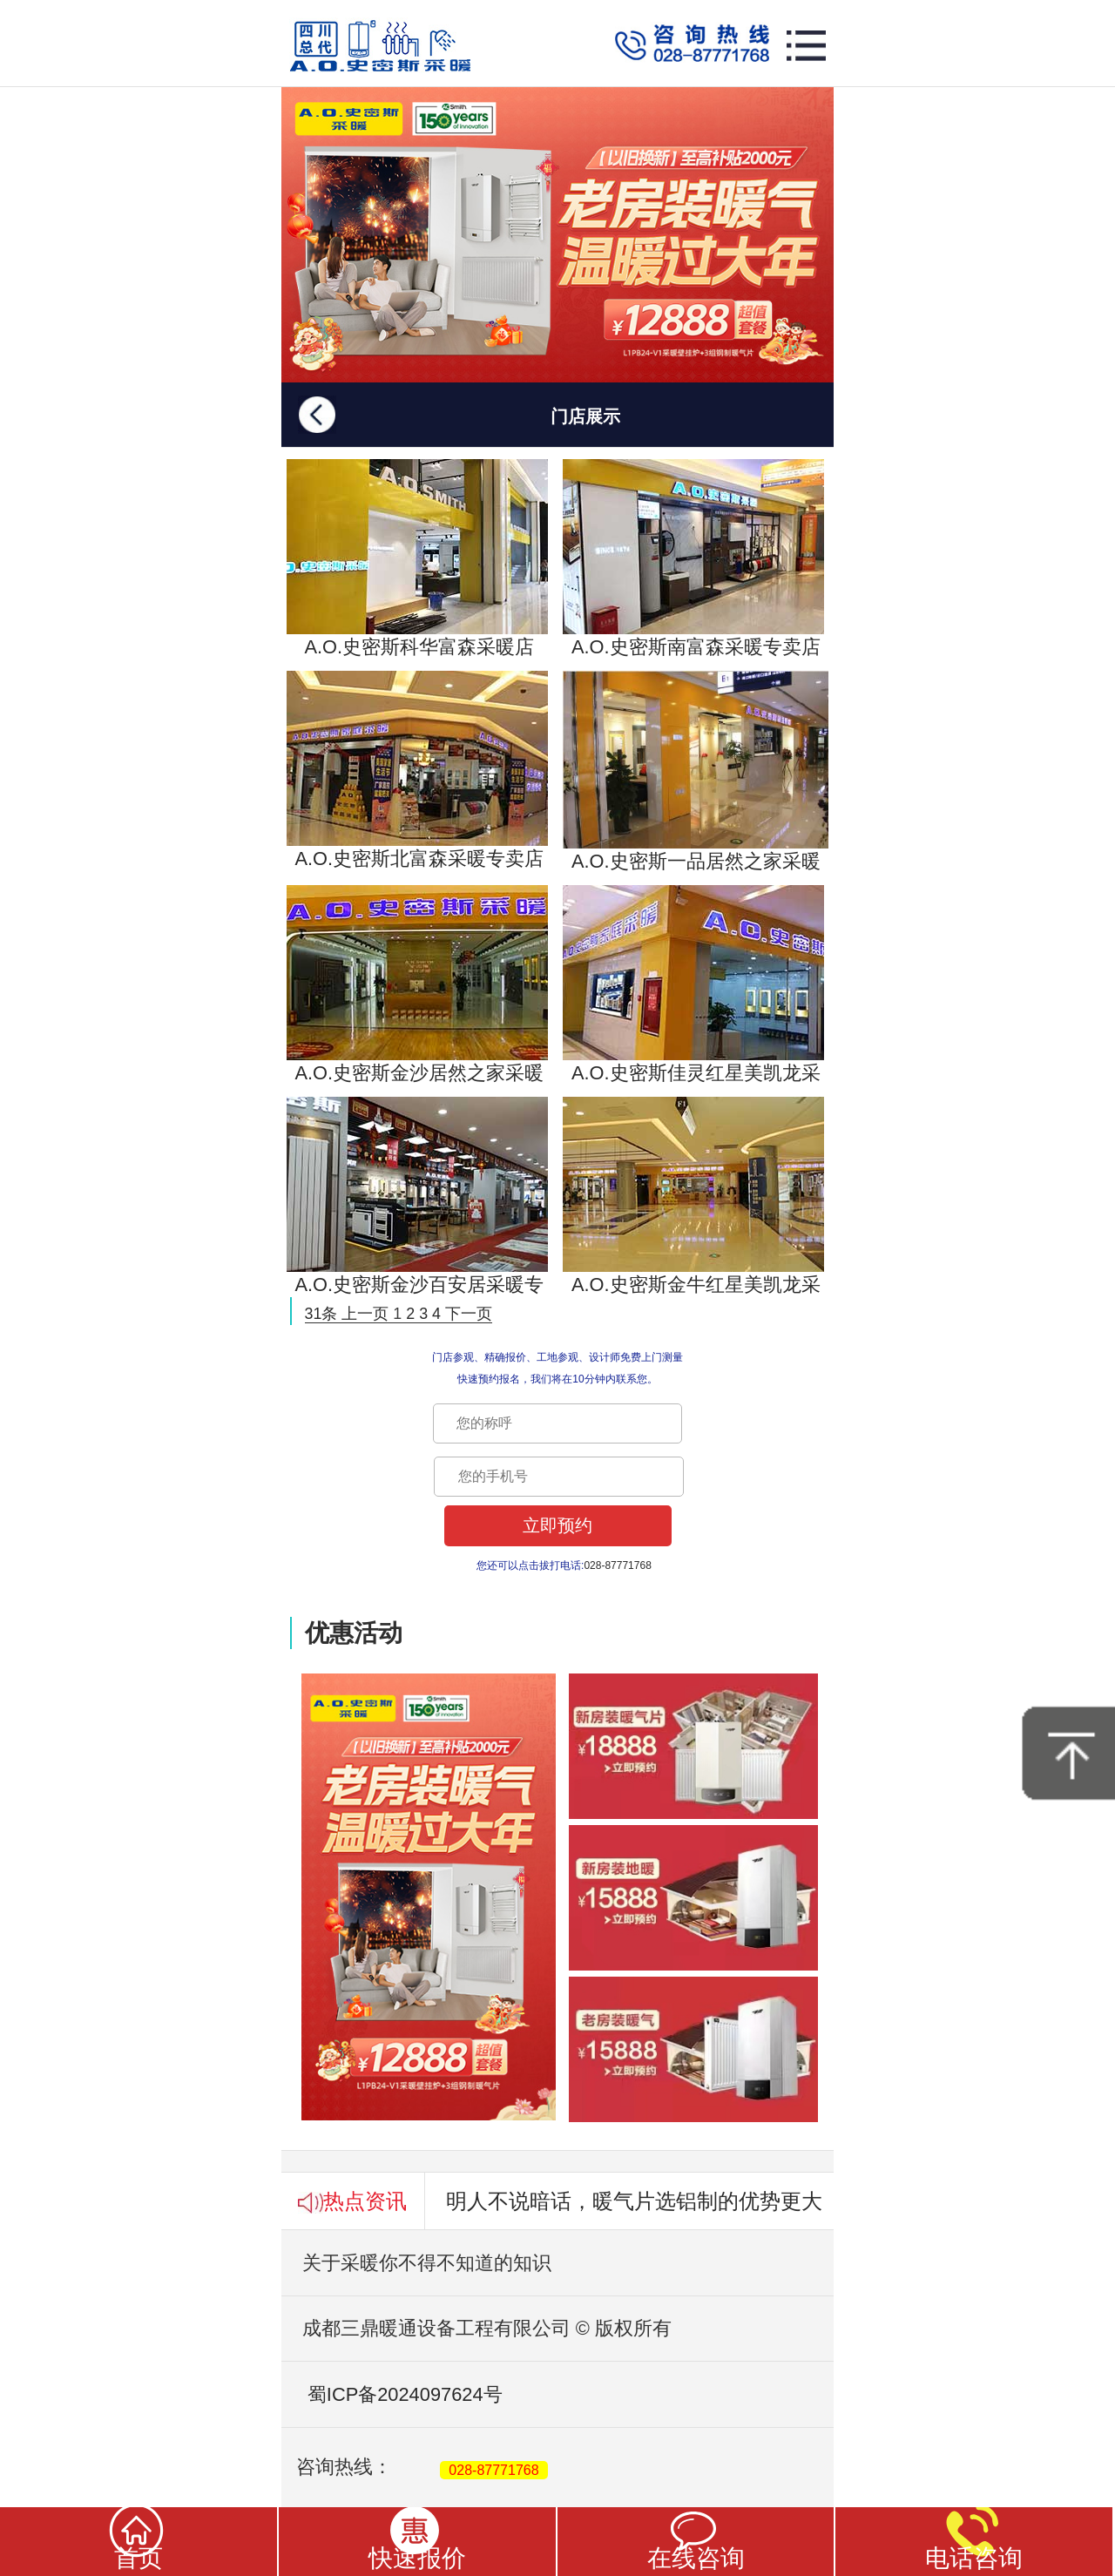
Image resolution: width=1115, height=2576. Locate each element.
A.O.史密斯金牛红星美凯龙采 (693, 1196)
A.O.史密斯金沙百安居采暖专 (417, 1196)
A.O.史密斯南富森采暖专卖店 (693, 558)
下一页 (468, 1313)
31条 (321, 1313)
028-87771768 (493, 2470)
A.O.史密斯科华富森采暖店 (417, 558)
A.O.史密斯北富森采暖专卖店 (417, 770)
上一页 (365, 1313)
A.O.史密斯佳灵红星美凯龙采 (693, 984)
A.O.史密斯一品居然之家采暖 (695, 772)
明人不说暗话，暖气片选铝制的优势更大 (634, 2201)
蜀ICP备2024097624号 (392, 2394)
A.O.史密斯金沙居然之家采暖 (417, 984)
